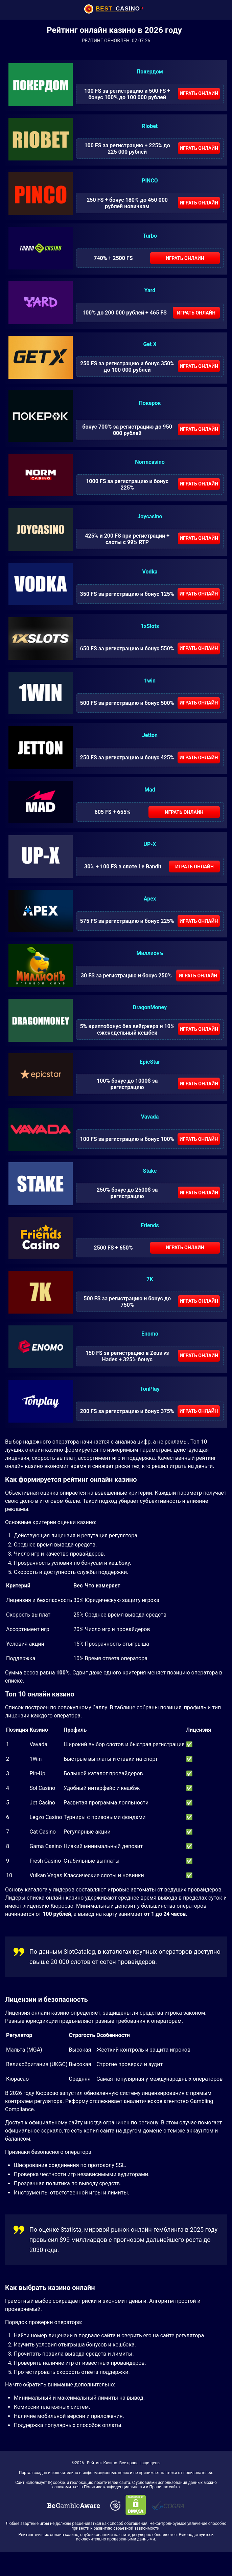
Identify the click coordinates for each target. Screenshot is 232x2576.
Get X (149, 344)
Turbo (150, 236)
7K (149, 1279)
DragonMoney (150, 1007)
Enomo (149, 1333)
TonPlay (150, 1389)
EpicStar (150, 1062)
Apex (150, 898)
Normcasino (149, 462)
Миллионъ (150, 953)
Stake (150, 1171)
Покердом (150, 71)
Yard (150, 290)
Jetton (150, 735)
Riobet (150, 126)
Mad (149, 789)
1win (150, 680)
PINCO (150, 180)
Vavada (150, 1116)
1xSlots (150, 626)
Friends (150, 1225)
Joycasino (149, 516)
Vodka (149, 571)
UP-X (149, 844)
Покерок (150, 403)
